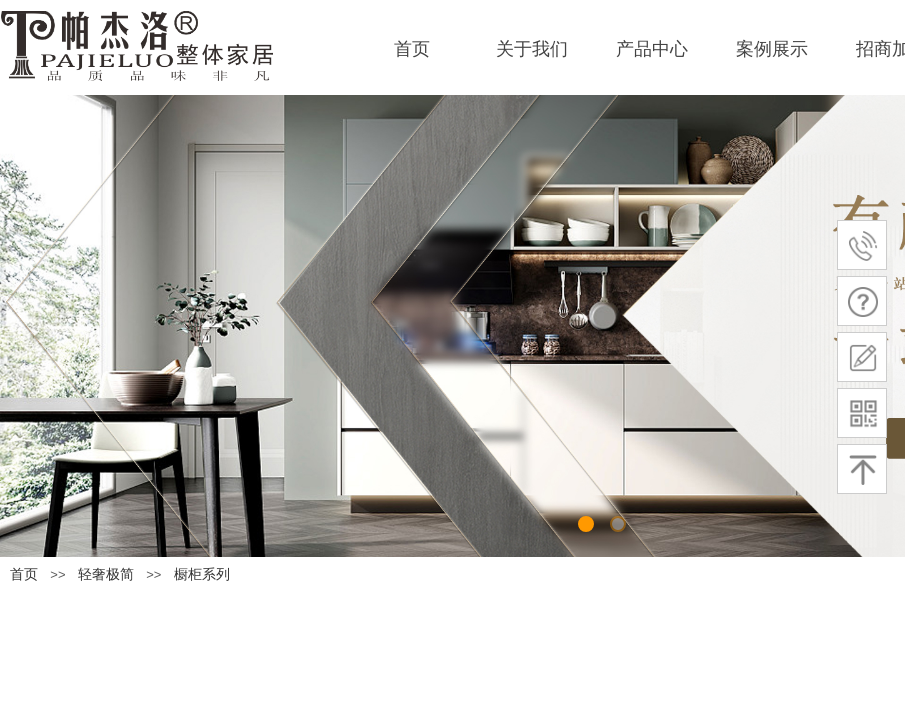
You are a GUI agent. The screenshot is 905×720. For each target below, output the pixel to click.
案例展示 (772, 49)
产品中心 (652, 49)
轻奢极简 (106, 574)
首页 (412, 49)
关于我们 (532, 49)
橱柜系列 (202, 574)
